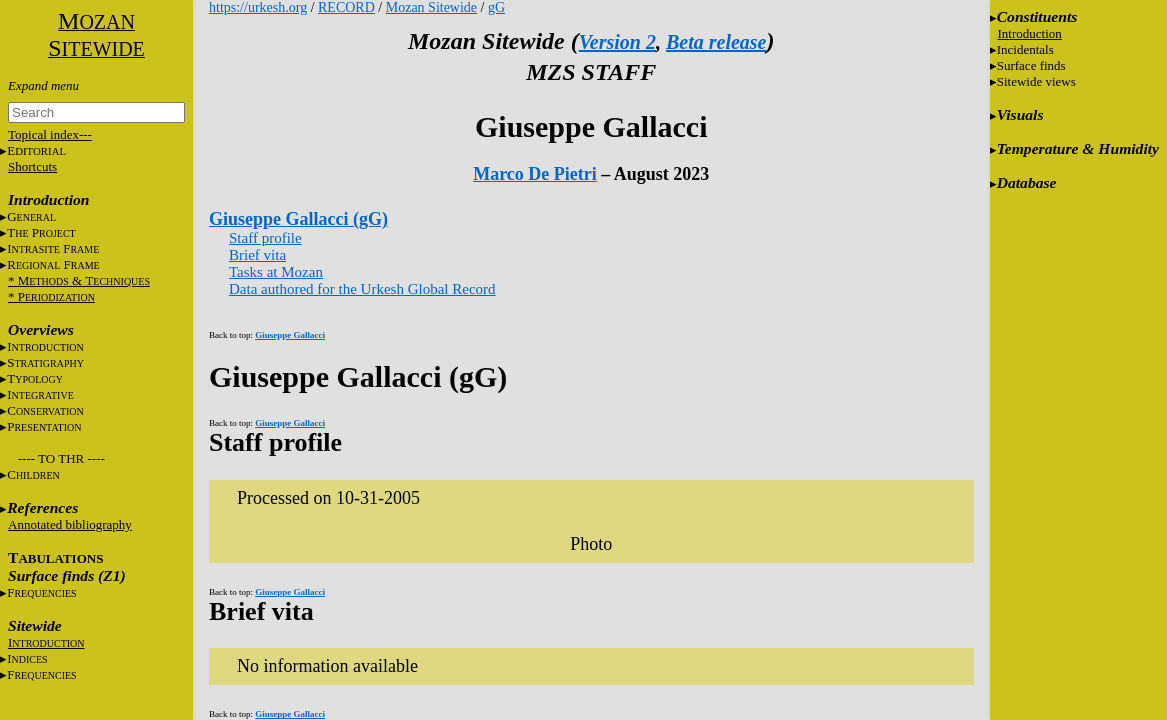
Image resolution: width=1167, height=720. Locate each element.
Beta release (716, 42)
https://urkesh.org (258, 7)
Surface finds (1031, 65)
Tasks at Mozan (276, 272)
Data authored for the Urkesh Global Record (362, 289)
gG (496, 7)
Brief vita (257, 255)
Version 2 (617, 42)
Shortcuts (32, 166)
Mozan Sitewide (431, 7)
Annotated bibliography (70, 524)
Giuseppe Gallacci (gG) (298, 219)
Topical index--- (50, 134)
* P (51, 296)
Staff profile (265, 238)
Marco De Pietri (535, 174)
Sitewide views (1036, 81)
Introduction (1030, 33)
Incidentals (1025, 49)
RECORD (346, 7)
